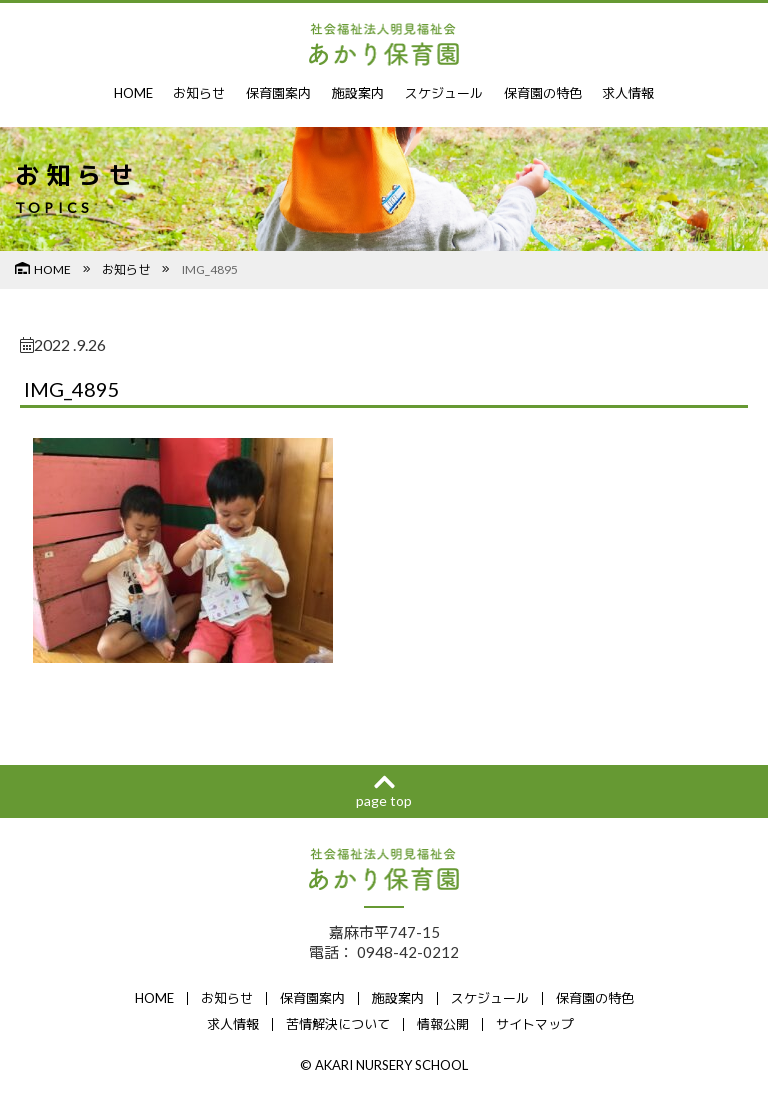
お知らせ (199, 93)
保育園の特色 (543, 93)
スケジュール (444, 93)
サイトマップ (535, 1024)
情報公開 (443, 1024)
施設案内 (358, 93)
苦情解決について (338, 1024)
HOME (133, 93)
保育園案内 (278, 93)
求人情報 (628, 93)
